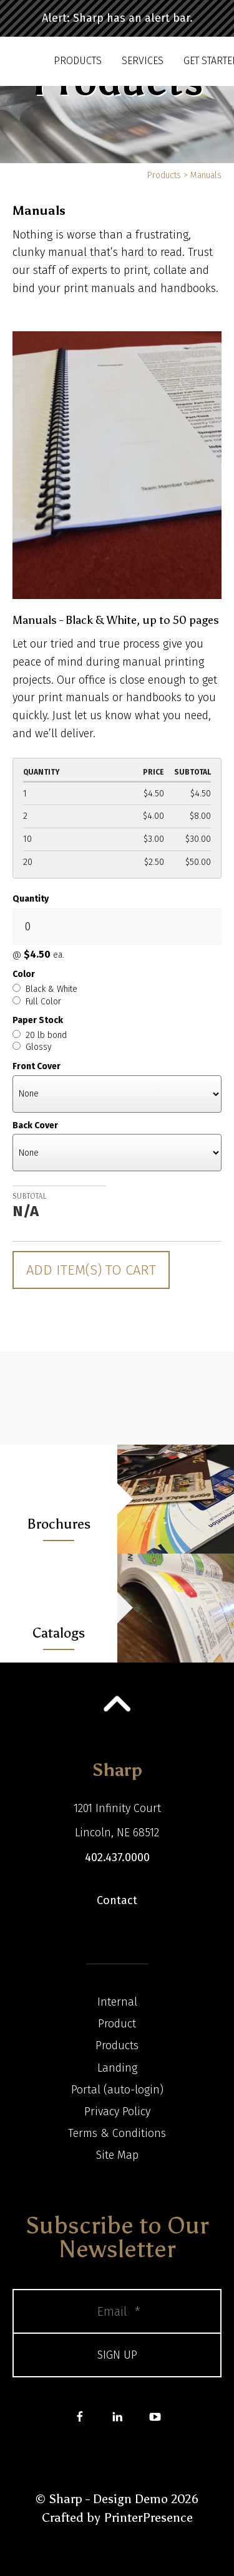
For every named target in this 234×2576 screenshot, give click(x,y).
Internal (117, 2002)
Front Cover (36, 1066)
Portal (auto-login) (117, 2090)
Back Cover (35, 1125)
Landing (117, 2068)
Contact (117, 1900)
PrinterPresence (148, 2517)
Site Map (117, 2155)
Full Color (36, 1001)
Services (142, 61)
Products (78, 61)
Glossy (32, 1047)
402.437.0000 (117, 1857)
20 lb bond (39, 1035)
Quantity (30, 899)
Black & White (44, 989)
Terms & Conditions (117, 2133)
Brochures (58, 1524)
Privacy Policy (117, 2111)
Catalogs (58, 1633)
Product (117, 2024)
